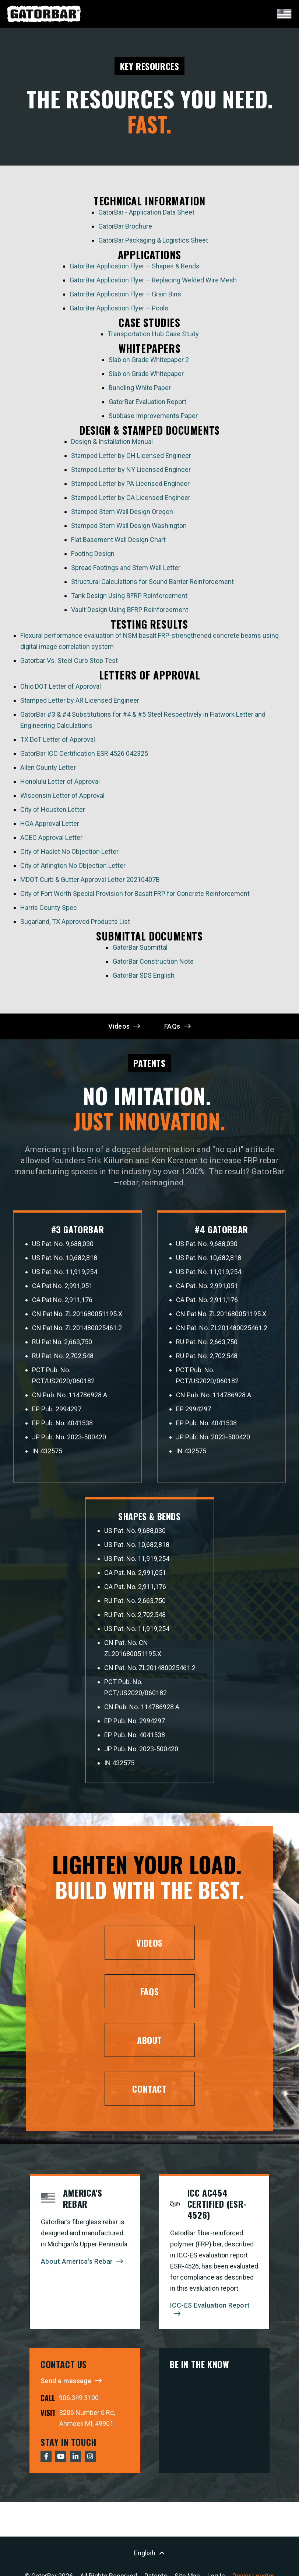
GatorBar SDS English (144, 977)
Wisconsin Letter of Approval (62, 798)
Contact (149, 2095)
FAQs (172, 1028)
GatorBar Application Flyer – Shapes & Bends (135, 268)
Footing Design (93, 556)
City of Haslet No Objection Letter (69, 854)
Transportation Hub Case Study (153, 336)
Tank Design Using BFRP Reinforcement (129, 598)
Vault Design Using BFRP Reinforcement (129, 612)
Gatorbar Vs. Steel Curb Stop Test (69, 663)
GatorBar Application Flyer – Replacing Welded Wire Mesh (153, 282)
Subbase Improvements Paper (153, 418)
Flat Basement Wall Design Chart (118, 542)
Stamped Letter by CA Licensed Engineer (130, 500)
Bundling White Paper (140, 390)
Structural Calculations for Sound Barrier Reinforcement (153, 584)
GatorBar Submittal (140, 949)
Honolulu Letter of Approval (60, 784)
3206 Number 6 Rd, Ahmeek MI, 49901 (87, 2424)
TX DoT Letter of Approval (57, 741)
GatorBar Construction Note (153, 963)
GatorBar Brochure (125, 228)
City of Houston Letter (52, 812)
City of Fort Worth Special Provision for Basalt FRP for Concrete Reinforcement (135, 896)
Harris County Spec (48, 910)
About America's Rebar (77, 2268)
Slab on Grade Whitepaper (146, 376)
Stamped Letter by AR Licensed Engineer (79, 702)
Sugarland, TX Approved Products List (75, 924)
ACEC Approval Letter (51, 840)
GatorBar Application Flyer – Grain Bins (125, 296)
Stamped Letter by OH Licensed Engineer (131, 458)
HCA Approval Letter (49, 826)
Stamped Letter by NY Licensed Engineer (131, 472)
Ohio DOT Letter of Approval (60, 688)
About (149, 2046)
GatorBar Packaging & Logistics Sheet (153, 242)
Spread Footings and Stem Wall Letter (125, 570)
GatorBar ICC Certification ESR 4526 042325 (84, 755)
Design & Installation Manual (112, 444)
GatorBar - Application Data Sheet (146, 214)
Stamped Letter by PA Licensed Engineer (130, 486)
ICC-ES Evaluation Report (210, 2312)
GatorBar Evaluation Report (147, 404)
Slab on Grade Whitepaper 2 (149, 362)
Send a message (66, 2387)
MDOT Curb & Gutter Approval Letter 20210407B (90, 882)
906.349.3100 (79, 2404)
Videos (119, 1028)
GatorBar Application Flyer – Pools (119, 310)
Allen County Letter (48, 770)
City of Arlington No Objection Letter (73, 868)
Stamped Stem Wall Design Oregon (123, 514)
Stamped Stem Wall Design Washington (129, 528)
